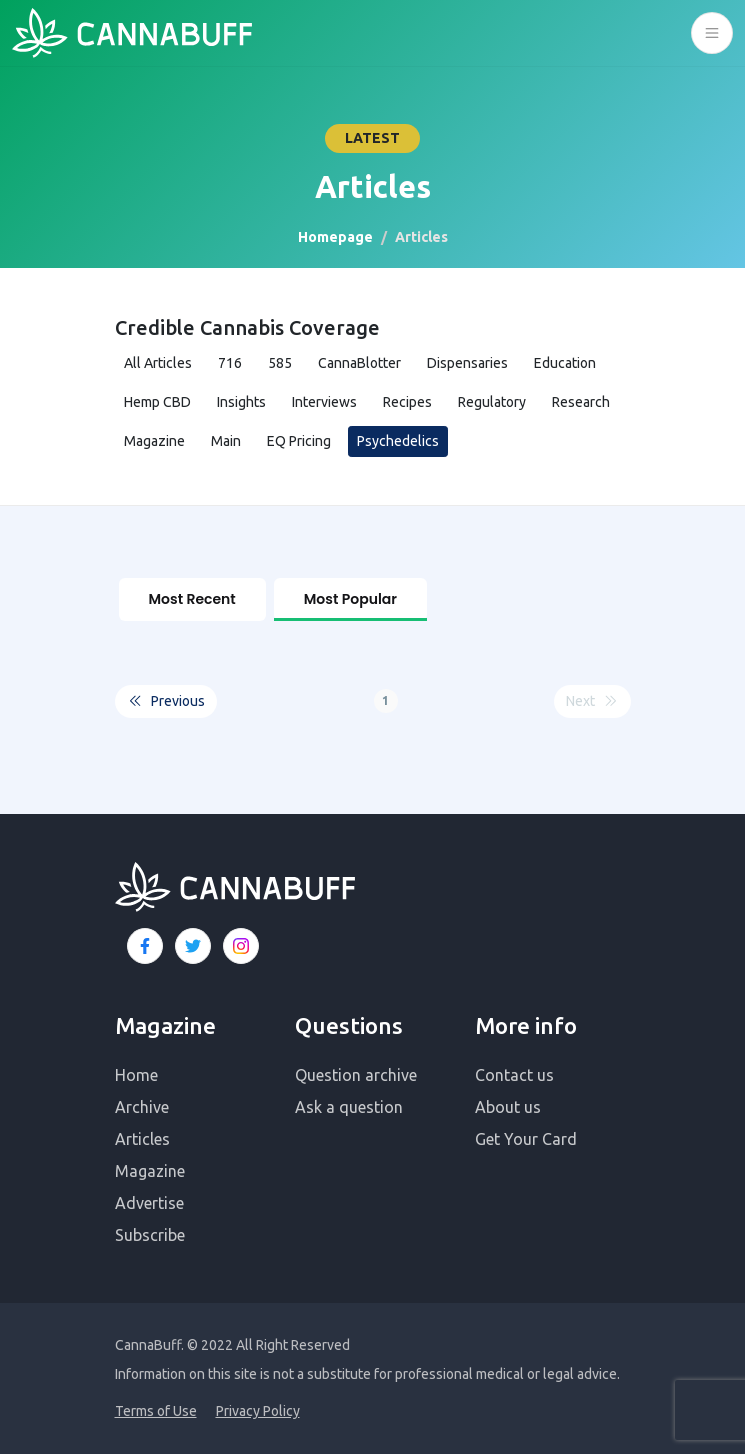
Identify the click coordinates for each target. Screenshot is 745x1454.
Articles (142, 1139)
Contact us (514, 1075)
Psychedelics (398, 441)
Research (581, 402)
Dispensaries (467, 363)
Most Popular (350, 599)
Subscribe (150, 1235)
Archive (142, 1107)
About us (508, 1107)
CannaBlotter (359, 363)
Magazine (154, 441)
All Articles (158, 363)
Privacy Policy (258, 1411)
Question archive (356, 1075)
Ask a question (349, 1107)
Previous (166, 701)
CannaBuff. (149, 1345)
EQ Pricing (299, 441)
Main (226, 441)
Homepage (335, 237)
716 (230, 363)
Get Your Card (526, 1139)
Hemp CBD (157, 402)
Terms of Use (156, 1411)
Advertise (149, 1203)
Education (565, 363)
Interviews (324, 402)
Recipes (407, 402)
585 (280, 363)
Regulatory (492, 402)
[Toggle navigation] (712, 33)
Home (136, 1075)
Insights (241, 402)
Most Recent (192, 599)
